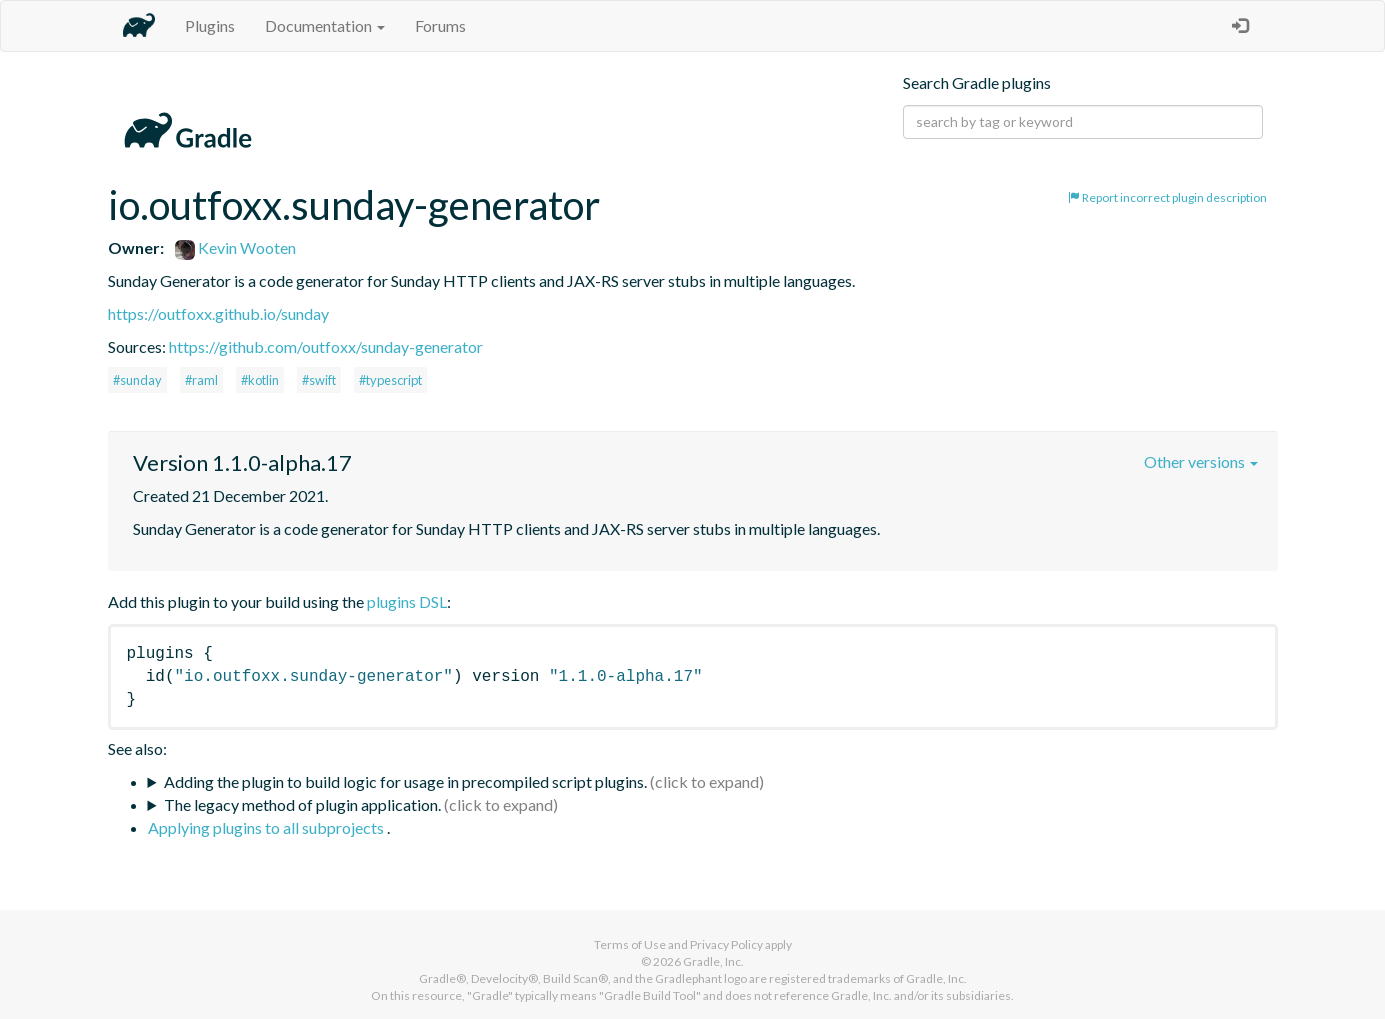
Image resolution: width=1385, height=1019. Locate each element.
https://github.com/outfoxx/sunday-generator (326, 346)
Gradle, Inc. (713, 961)
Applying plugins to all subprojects (267, 827)
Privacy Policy (726, 944)
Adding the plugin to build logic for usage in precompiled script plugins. (405, 781)
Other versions (1201, 461)
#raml (201, 380)
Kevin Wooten (235, 247)
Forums (440, 25)
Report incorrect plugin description (1167, 197)
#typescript (390, 380)
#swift (319, 380)
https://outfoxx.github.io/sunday (218, 313)
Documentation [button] (325, 25)
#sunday (137, 380)
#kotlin (260, 380)
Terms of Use (630, 944)
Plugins (210, 25)
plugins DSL (407, 601)
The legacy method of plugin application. (302, 804)
